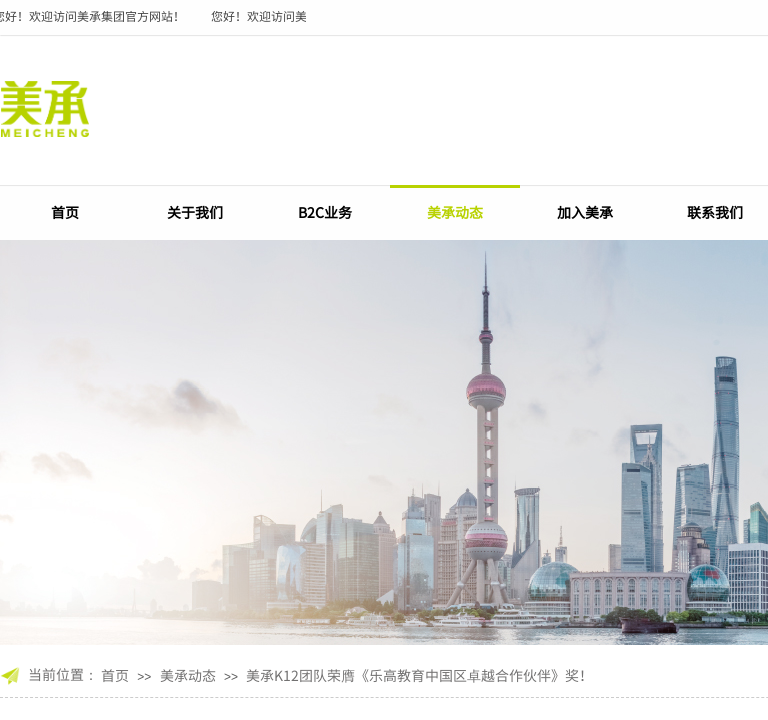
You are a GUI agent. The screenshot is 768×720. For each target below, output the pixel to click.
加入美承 (585, 212)
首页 (65, 212)
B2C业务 (325, 212)
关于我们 (195, 212)
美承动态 (455, 212)
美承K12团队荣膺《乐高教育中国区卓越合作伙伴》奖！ (419, 675)
